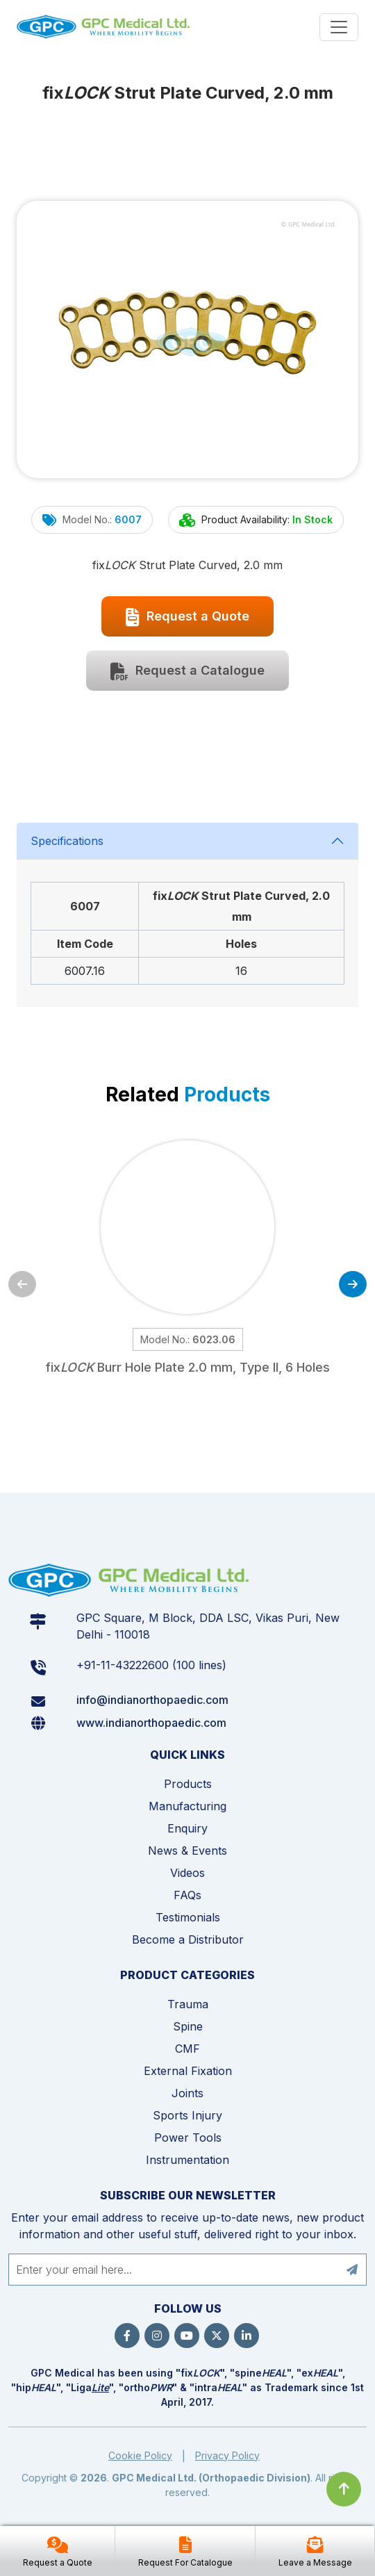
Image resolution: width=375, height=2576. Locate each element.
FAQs (187, 1895)
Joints (187, 2093)
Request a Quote (187, 617)
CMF (187, 2049)
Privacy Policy (227, 2455)
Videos (187, 1873)
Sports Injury (187, 2115)
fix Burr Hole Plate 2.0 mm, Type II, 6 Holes (187, 1367)
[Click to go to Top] (343, 2489)
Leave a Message (315, 2562)
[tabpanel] (187, 915)
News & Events (187, 1850)
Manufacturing (187, 1806)
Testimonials (188, 1917)
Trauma (187, 2004)
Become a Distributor (188, 1939)
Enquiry (187, 1828)
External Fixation (188, 2071)
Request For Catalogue (185, 2562)
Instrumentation (187, 2160)
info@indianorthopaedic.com (152, 1700)
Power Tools (188, 2137)
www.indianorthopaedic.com (151, 1723)
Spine (188, 2026)
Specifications (67, 841)
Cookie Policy (140, 2455)
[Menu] (338, 27)
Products (188, 1784)
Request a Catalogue (187, 671)
